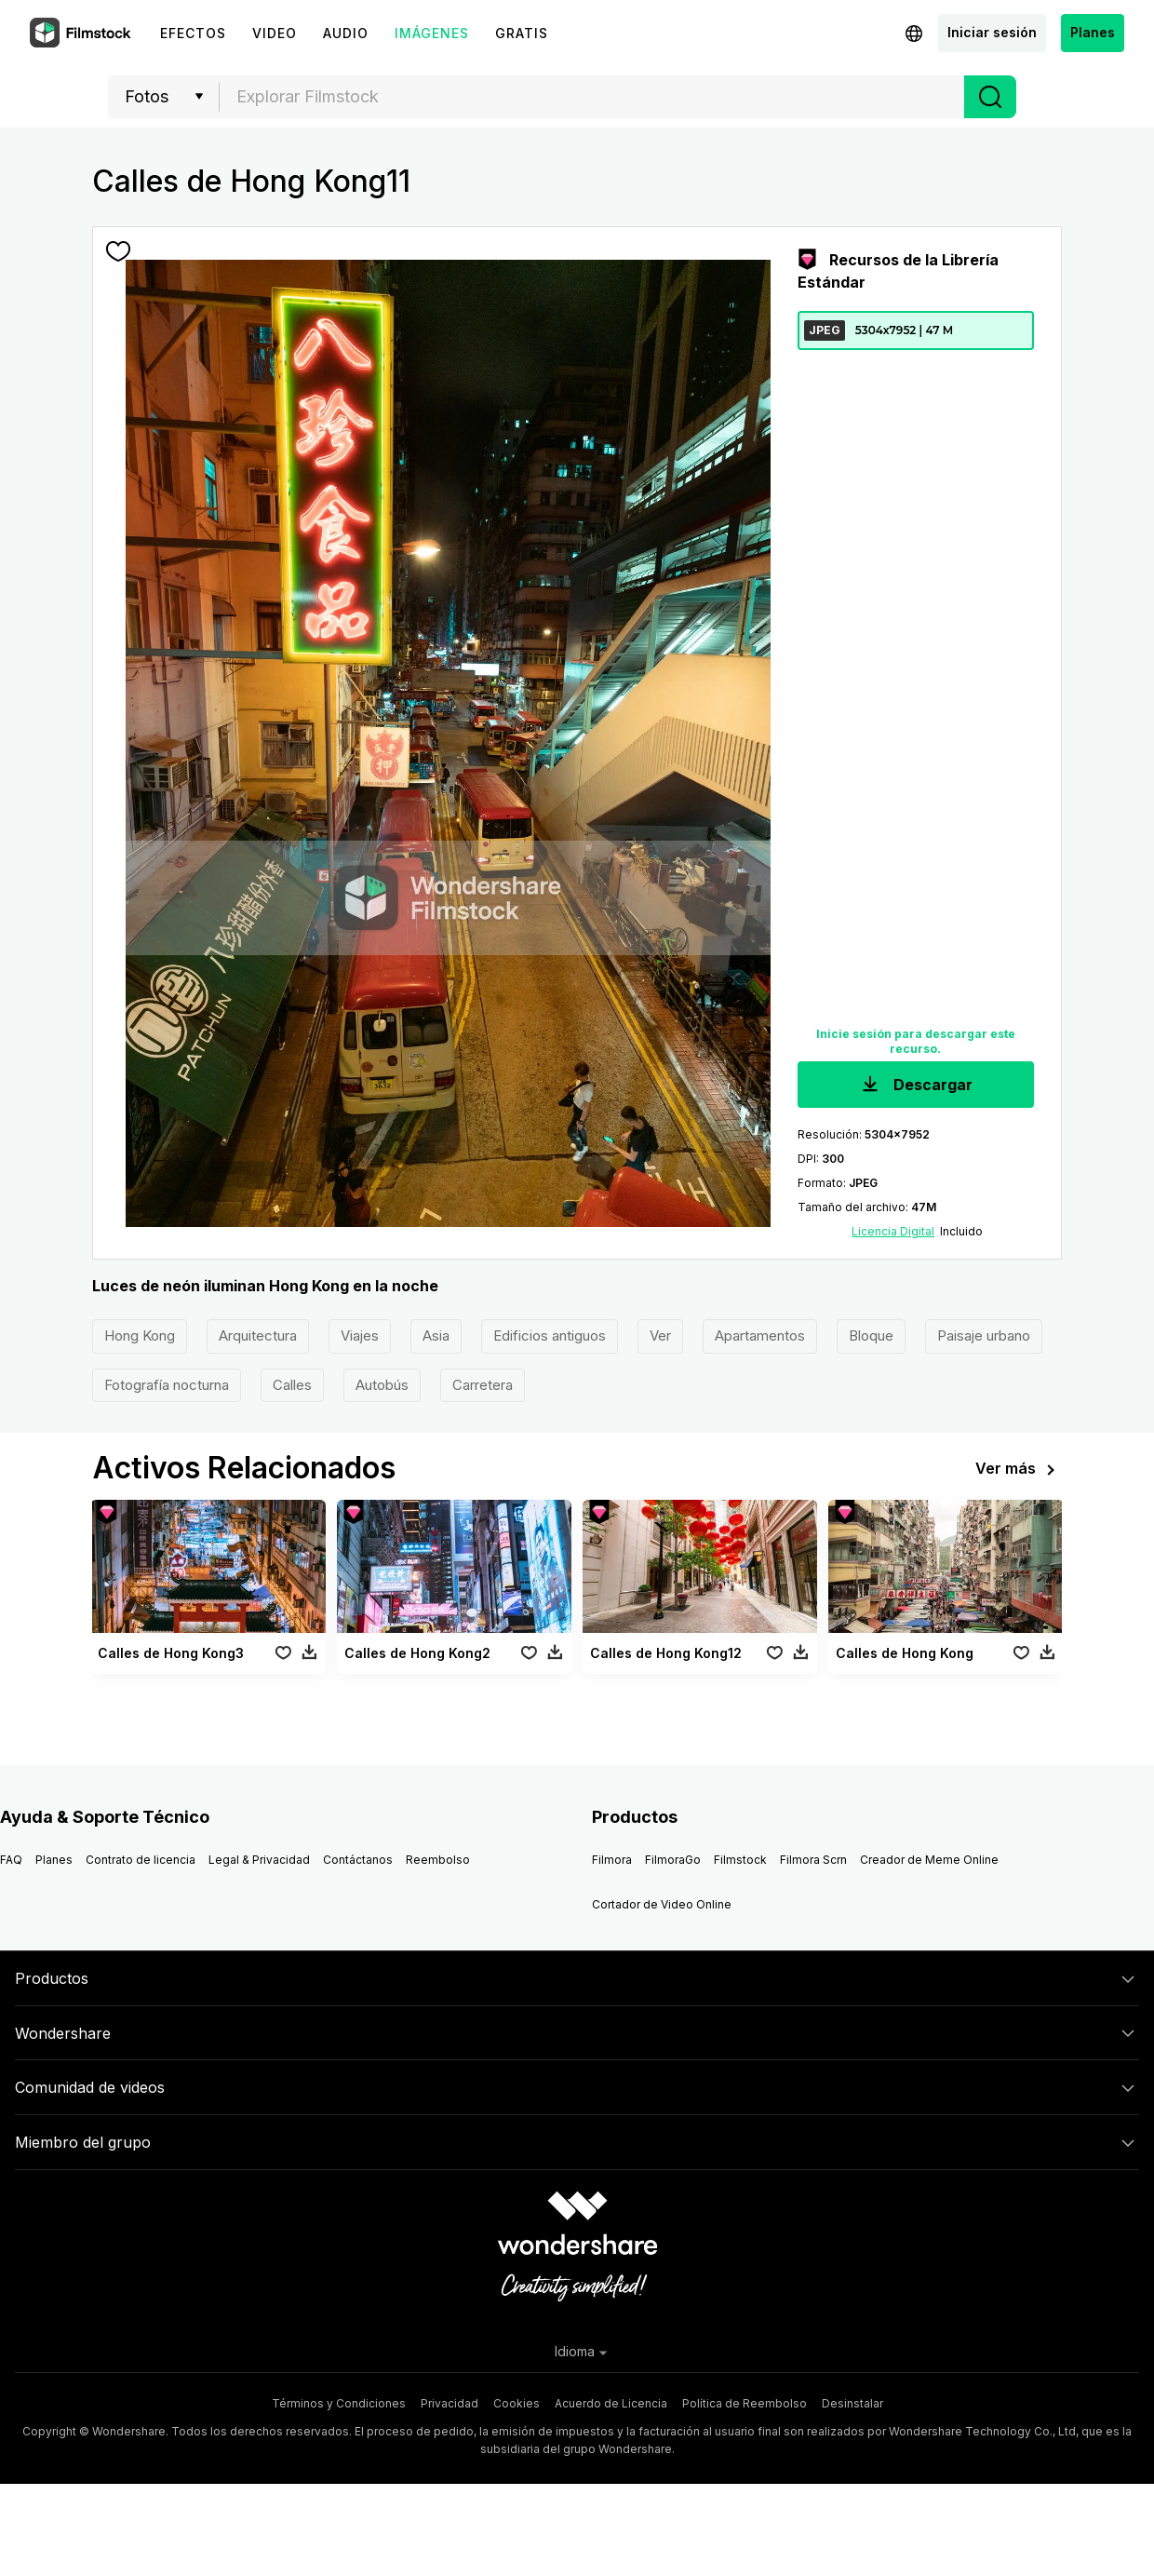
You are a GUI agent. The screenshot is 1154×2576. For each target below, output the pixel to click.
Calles (292, 1385)
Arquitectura (258, 1335)
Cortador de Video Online (661, 1904)
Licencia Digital (893, 1231)
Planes (1092, 32)
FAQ (11, 1860)
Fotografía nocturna (166, 1385)
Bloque (871, 1335)
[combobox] (592, 96)
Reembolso (438, 1860)
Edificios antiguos (549, 1335)
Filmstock (740, 1860)
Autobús (382, 1385)
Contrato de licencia (140, 1860)
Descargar (915, 1086)
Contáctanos (358, 1860)
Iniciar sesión (992, 32)
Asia (436, 1335)
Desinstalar (852, 2403)
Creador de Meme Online (929, 1860)
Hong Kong (139, 1335)
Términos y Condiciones (339, 2403)
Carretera (482, 1385)
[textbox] (592, 96)
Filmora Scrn (813, 1860)
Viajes (360, 1335)
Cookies (516, 2403)
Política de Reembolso (744, 2403)
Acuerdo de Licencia (611, 2403)
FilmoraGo (673, 1860)
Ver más (1018, 1470)
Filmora (612, 1860)
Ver (660, 1335)
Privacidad (449, 2403)
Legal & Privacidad (259, 1860)
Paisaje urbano (983, 1335)
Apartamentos (760, 1335)
